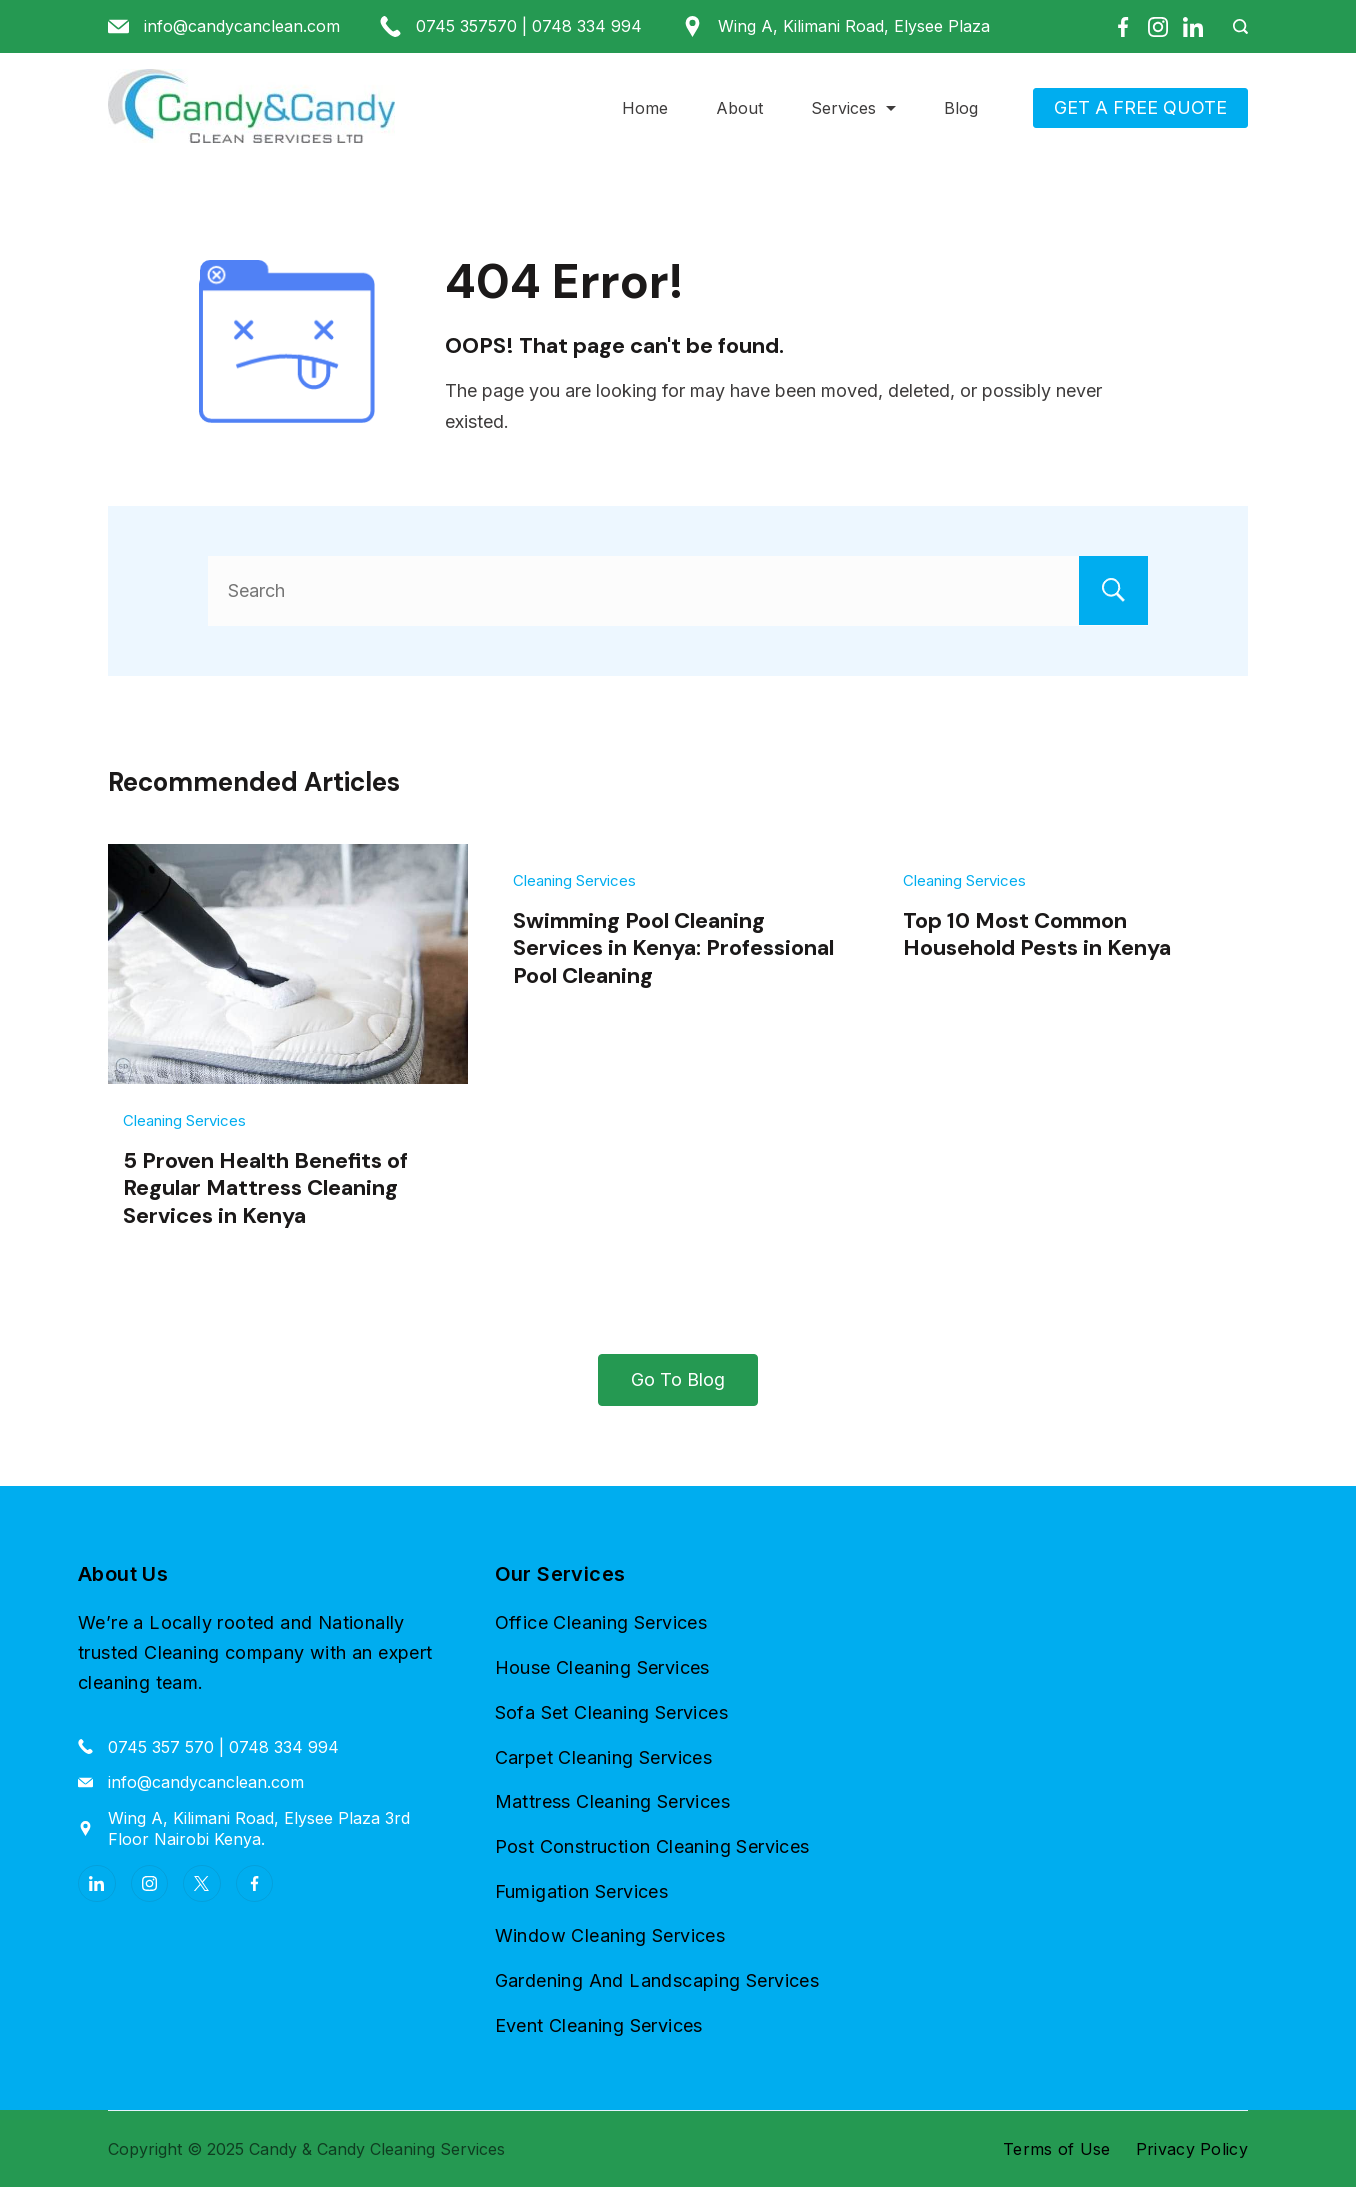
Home (645, 108)
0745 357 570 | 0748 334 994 (223, 1746)
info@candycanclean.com (242, 26)
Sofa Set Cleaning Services (611, 1712)
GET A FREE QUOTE (1140, 107)
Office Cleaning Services (601, 1622)
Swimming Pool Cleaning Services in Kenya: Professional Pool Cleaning (673, 948)
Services (853, 108)
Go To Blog (678, 1379)
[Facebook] (1123, 27)
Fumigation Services (582, 1890)
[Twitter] (202, 1884)
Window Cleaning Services (610, 1935)
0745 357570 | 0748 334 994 (529, 26)
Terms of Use (1057, 2149)
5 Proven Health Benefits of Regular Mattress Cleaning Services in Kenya (265, 1188)
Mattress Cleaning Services (612, 1801)
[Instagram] (1158, 27)
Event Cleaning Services (599, 2025)
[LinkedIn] (1193, 27)
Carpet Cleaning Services (604, 1756)
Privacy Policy (1192, 2149)
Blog (961, 108)
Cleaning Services (184, 1120)
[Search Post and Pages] (1233, 26)
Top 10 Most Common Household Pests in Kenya (1037, 934)
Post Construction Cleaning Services (652, 1846)
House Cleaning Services (602, 1667)
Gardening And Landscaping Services (657, 1980)
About (739, 108)
